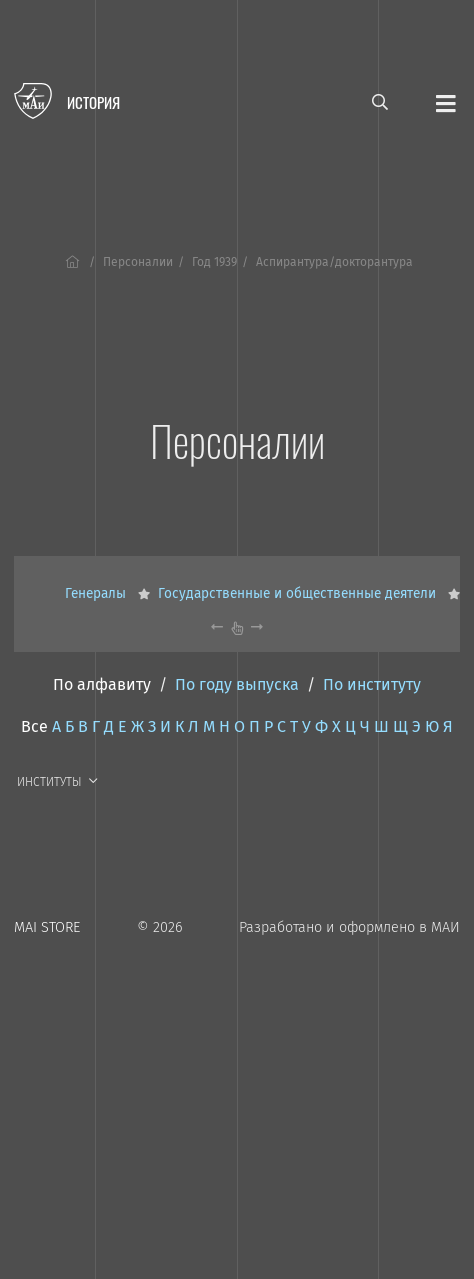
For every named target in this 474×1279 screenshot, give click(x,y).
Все (34, 726)
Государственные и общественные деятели (299, 593)
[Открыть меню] (446, 102)
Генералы (97, 593)
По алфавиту (102, 684)
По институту (372, 684)
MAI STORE (47, 927)
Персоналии (138, 262)
